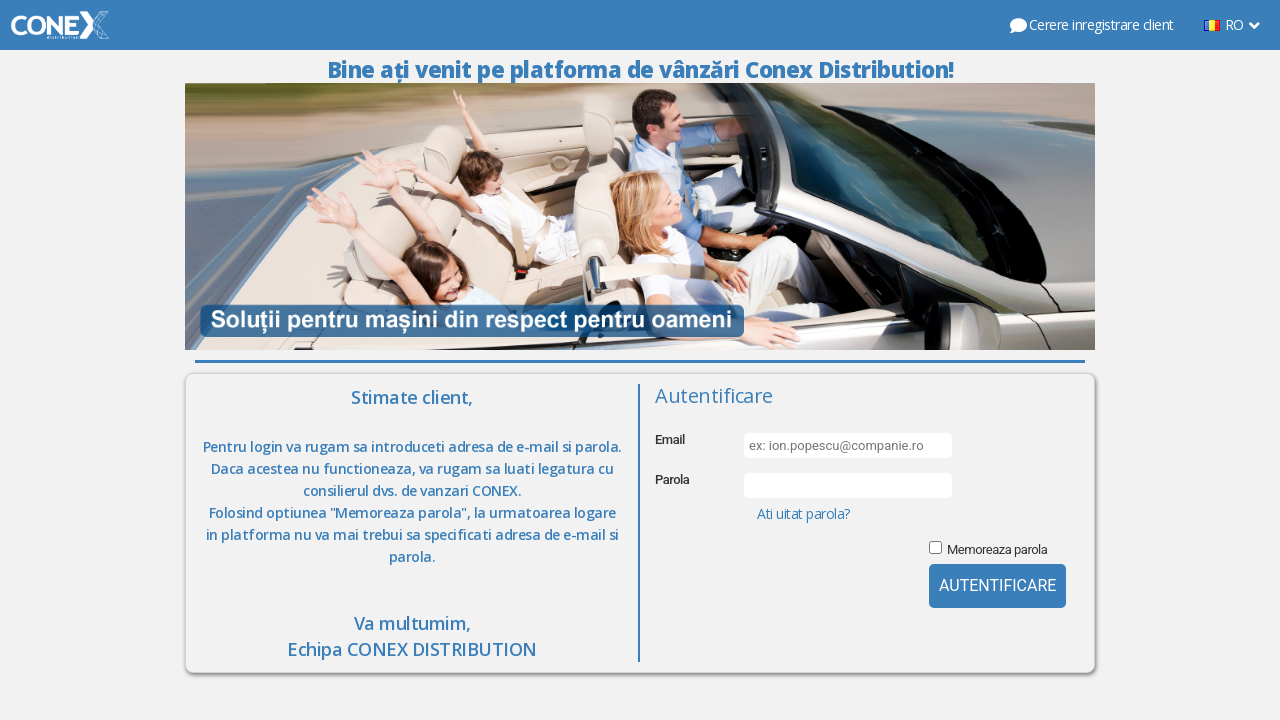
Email (670, 439)
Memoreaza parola (997, 549)
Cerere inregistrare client (1091, 24)
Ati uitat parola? (803, 513)
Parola (672, 479)
